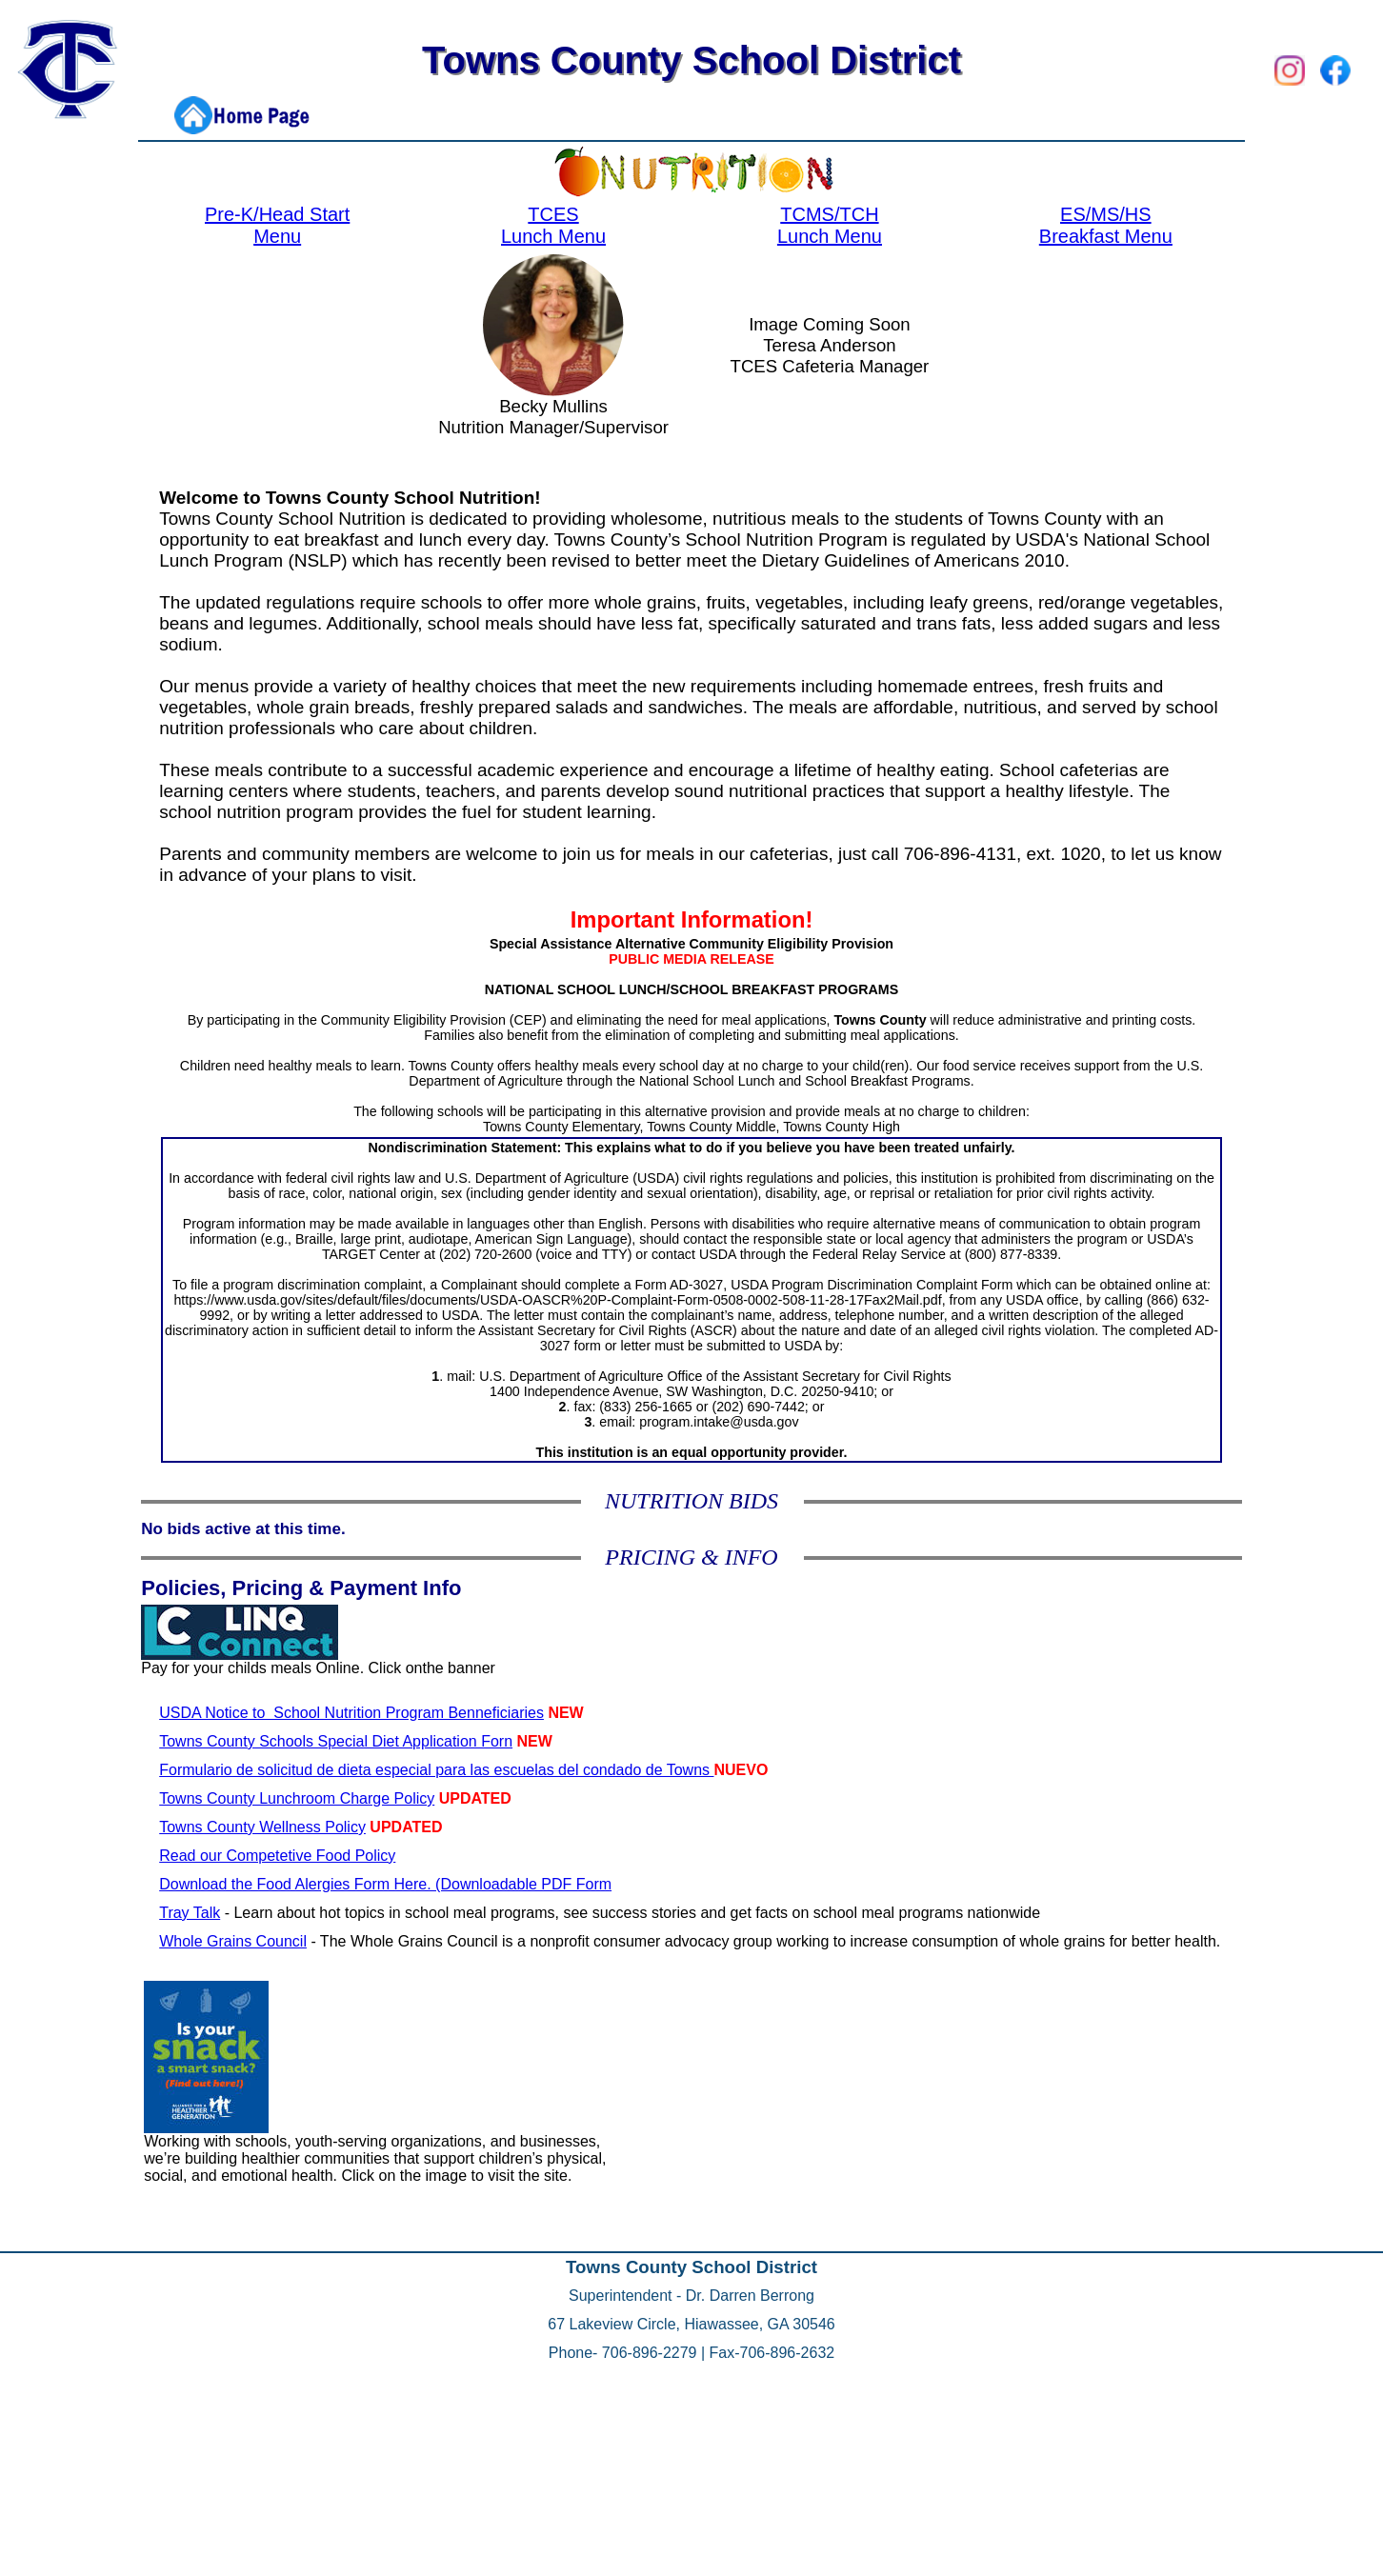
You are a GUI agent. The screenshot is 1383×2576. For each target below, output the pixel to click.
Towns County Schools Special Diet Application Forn (335, 1741)
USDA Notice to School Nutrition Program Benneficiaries (351, 1713)
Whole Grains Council (233, 1941)
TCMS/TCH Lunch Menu (829, 225)
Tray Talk (189, 1913)
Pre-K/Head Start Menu (277, 225)
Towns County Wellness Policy (262, 1827)
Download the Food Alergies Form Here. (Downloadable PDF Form (385, 1884)
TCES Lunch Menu (553, 225)
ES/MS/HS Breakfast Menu (1106, 225)
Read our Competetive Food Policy (277, 1855)
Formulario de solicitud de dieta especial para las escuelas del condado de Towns (436, 1770)
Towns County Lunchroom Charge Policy (296, 1798)
